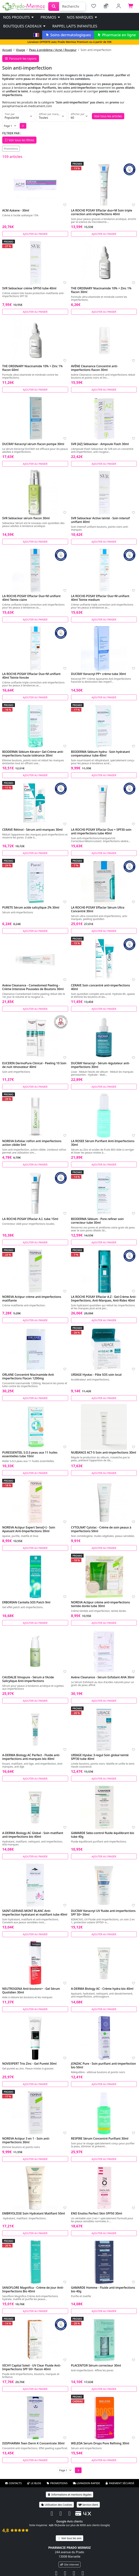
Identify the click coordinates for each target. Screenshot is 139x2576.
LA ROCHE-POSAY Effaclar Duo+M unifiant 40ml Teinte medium (100, 598)
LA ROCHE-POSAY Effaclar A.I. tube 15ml (30, 1219)
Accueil (7, 50)
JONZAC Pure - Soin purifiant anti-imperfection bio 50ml (103, 2065)
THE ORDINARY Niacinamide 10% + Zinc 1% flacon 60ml (32, 368)
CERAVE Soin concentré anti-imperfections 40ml (100, 987)
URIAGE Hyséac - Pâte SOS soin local (96, 1375)
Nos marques (82, 17)
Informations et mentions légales (69, 2494)
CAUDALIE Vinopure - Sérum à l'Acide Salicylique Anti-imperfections (28, 1679)
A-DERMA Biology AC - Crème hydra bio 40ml (102, 1989)
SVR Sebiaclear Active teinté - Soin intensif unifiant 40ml (100, 520)
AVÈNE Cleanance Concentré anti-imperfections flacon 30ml (94, 368)
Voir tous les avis (69, 2538)
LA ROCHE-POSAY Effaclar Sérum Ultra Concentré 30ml (97, 909)
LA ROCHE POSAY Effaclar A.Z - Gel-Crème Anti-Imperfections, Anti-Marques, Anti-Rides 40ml (103, 1298)
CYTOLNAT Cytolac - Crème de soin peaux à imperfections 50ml (101, 1529)
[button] (23, 126)
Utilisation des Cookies (56, 2504)
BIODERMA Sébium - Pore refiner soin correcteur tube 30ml (97, 1221)
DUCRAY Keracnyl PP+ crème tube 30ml (98, 674)
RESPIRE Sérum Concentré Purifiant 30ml (100, 2138)
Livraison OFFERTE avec (69, 42)
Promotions (11, 148)
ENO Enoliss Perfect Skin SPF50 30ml (96, 2213)
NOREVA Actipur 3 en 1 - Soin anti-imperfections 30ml (26, 2140)
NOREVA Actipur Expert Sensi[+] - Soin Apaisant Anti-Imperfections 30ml (28, 1529)
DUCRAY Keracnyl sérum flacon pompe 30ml (33, 444)
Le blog (34, 2483)
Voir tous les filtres (19, 140)
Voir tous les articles (108, 116)
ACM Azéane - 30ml (15, 210)
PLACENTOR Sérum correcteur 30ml (96, 2365)
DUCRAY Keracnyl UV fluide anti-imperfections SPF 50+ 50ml (103, 1912)
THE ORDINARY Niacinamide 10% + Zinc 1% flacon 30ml (101, 290)
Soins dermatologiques (68, 34)
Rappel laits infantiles (74, 26)
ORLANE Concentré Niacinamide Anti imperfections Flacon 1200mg (28, 1376)
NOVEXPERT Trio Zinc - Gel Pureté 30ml (29, 2064)
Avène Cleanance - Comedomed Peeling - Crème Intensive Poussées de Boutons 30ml (33, 987)
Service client (88, 2504)
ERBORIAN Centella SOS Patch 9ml (26, 1602)
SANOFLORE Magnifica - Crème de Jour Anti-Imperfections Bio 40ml (33, 2289)
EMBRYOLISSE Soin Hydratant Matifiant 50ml (33, 2213)
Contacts (13, 2483)
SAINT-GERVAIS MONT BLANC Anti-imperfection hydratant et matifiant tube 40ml (34, 1912)
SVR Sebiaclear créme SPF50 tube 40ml (29, 288)
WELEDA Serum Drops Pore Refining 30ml (100, 2443)
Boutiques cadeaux (24, 26)
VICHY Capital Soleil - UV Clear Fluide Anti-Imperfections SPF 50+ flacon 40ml (31, 2367)
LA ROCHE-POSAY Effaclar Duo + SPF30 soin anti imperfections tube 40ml (101, 831)
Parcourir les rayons (21, 59)
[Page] (10, 126)
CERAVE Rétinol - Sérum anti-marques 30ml (32, 830)
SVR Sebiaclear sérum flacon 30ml (26, 518)
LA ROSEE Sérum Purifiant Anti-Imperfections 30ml (103, 1143)
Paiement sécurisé (119, 2483)
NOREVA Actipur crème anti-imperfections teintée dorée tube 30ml (100, 1604)
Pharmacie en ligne (116, 34)
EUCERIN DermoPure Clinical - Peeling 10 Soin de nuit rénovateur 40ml (34, 1065)
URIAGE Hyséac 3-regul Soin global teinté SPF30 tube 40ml (100, 1757)
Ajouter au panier (35, 234)
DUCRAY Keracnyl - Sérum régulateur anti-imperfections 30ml (100, 1065)
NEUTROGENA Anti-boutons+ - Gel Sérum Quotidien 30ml (31, 1990)
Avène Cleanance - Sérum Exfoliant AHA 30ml (102, 1677)
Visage (20, 50)
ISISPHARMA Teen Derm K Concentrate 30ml (33, 2443)
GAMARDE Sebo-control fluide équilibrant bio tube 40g (102, 1835)
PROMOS (51, 17)
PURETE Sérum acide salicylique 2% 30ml (30, 907)
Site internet (69, 2564)
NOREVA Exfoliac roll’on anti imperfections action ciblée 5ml (31, 1143)
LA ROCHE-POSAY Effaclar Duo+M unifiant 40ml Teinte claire (31, 598)
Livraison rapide (86, 2483)
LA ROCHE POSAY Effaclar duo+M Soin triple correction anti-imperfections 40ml (101, 212)
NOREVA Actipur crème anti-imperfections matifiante (31, 1298)
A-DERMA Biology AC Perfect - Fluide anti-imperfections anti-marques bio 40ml (31, 1757)
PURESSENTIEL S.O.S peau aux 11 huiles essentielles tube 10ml (29, 1454)
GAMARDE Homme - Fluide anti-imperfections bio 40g (103, 2289)
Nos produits (18, 17)
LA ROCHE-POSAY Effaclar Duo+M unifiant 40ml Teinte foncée (31, 676)
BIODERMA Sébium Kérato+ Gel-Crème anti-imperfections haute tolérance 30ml (33, 753)
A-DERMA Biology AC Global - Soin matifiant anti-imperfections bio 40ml (32, 1835)
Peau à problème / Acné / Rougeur (53, 50)
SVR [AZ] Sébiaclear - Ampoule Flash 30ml (100, 444)
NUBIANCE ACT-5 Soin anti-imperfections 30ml (103, 1452)
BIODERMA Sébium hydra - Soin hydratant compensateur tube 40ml (100, 753)
